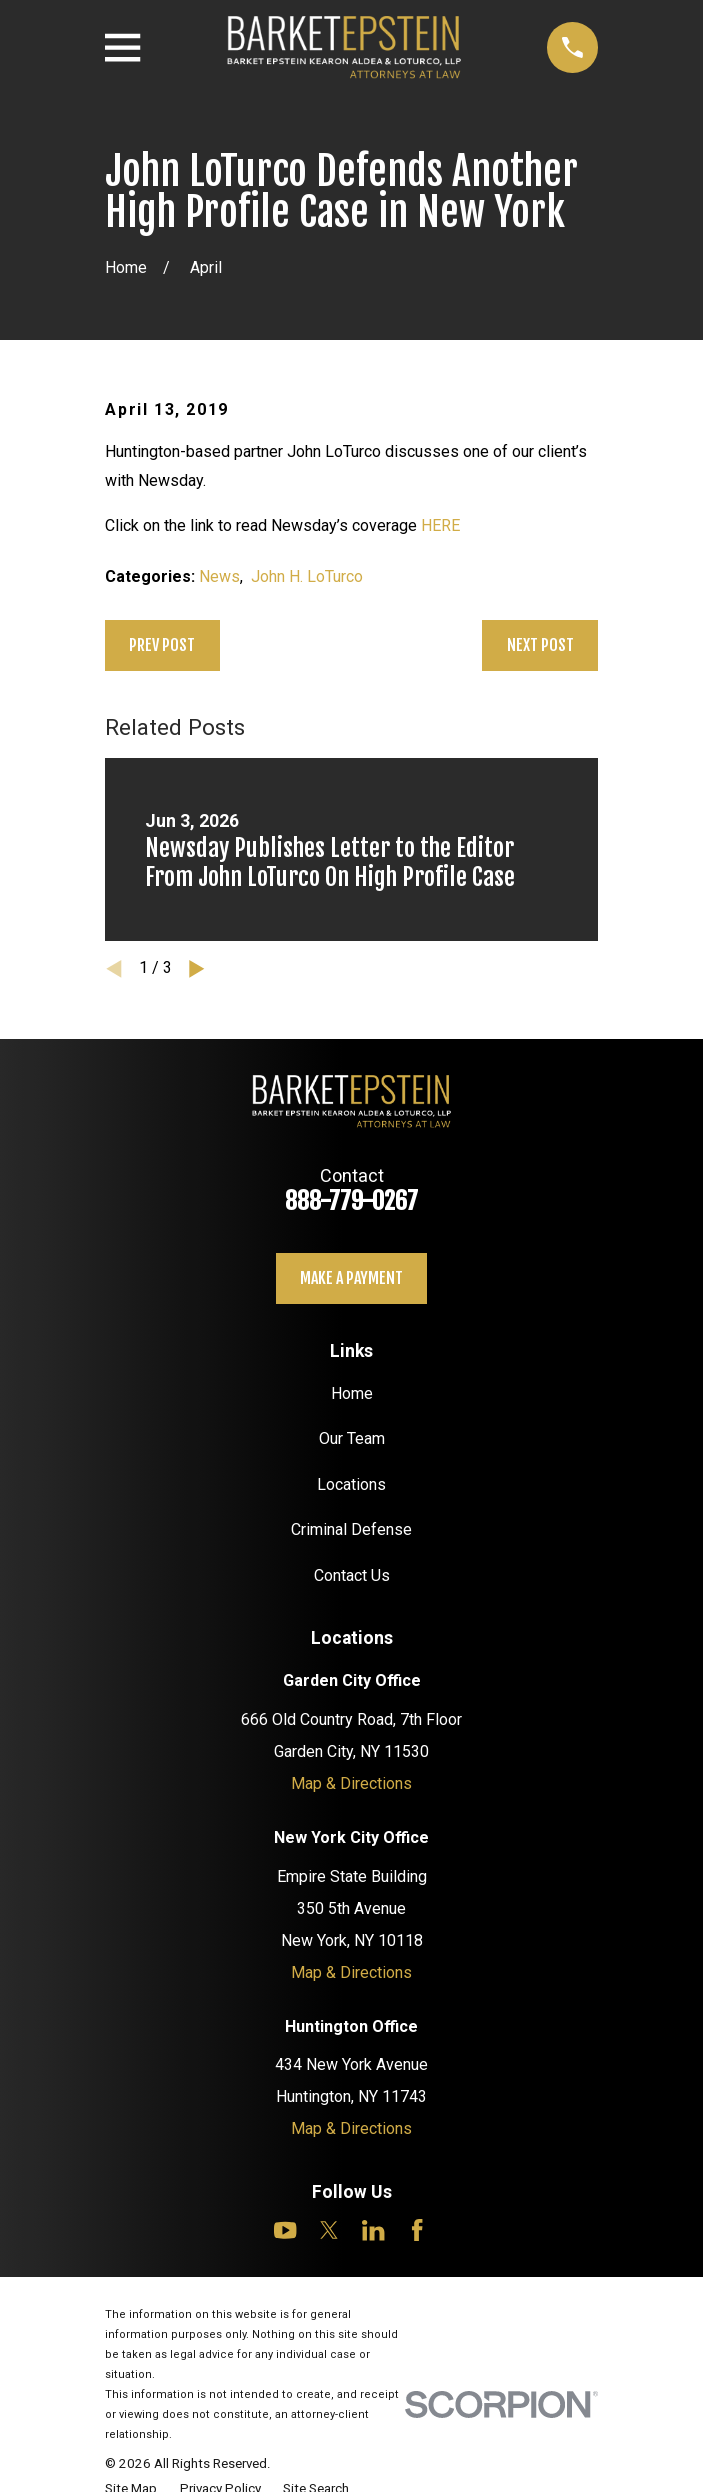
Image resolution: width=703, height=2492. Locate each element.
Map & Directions (351, 1783)
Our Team (352, 1438)
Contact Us (352, 1575)
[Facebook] (417, 2230)
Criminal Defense (351, 1529)
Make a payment (351, 1278)
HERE (440, 525)
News (219, 576)
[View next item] (197, 969)
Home (352, 1393)
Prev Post (162, 645)
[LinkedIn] (373, 2230)
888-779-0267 (351, 1201)
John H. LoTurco (307, 576)
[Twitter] (329, 2230)
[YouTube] (285, 2230)
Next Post (540, 645)
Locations (351, 1484)
